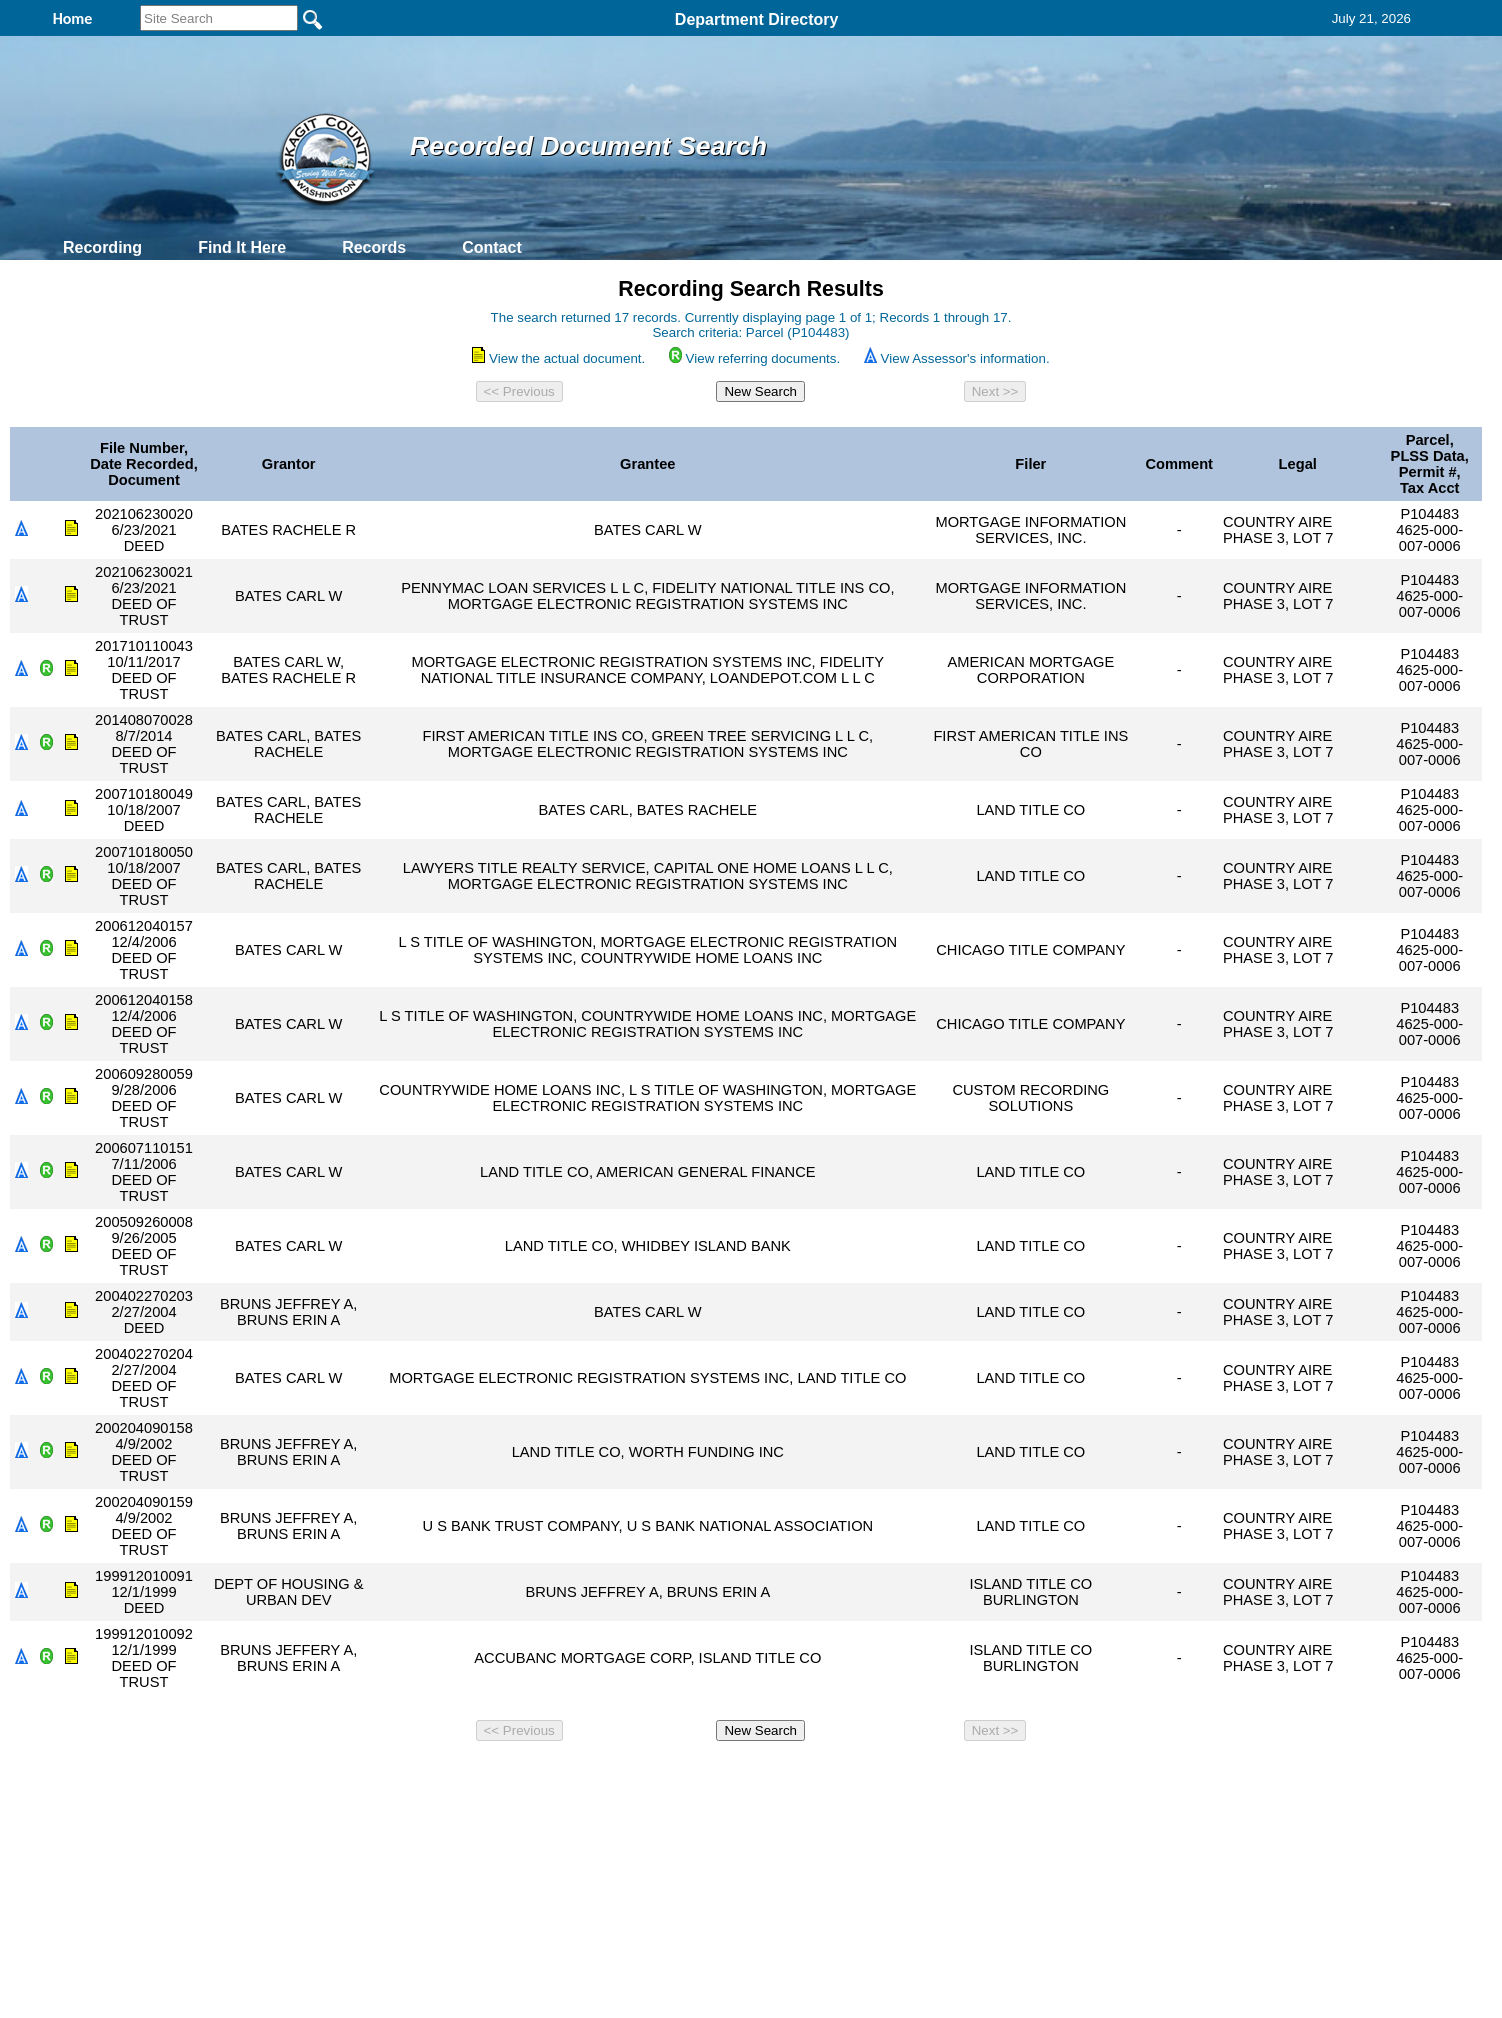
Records (374, 247)
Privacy (743, 1776)
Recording (102, 247)
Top (418, 1776)
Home (556, 1776)
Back (478, 1776)
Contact (492, 247)
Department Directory (757, 19)
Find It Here (242, 247)
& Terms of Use (816, 1776)
